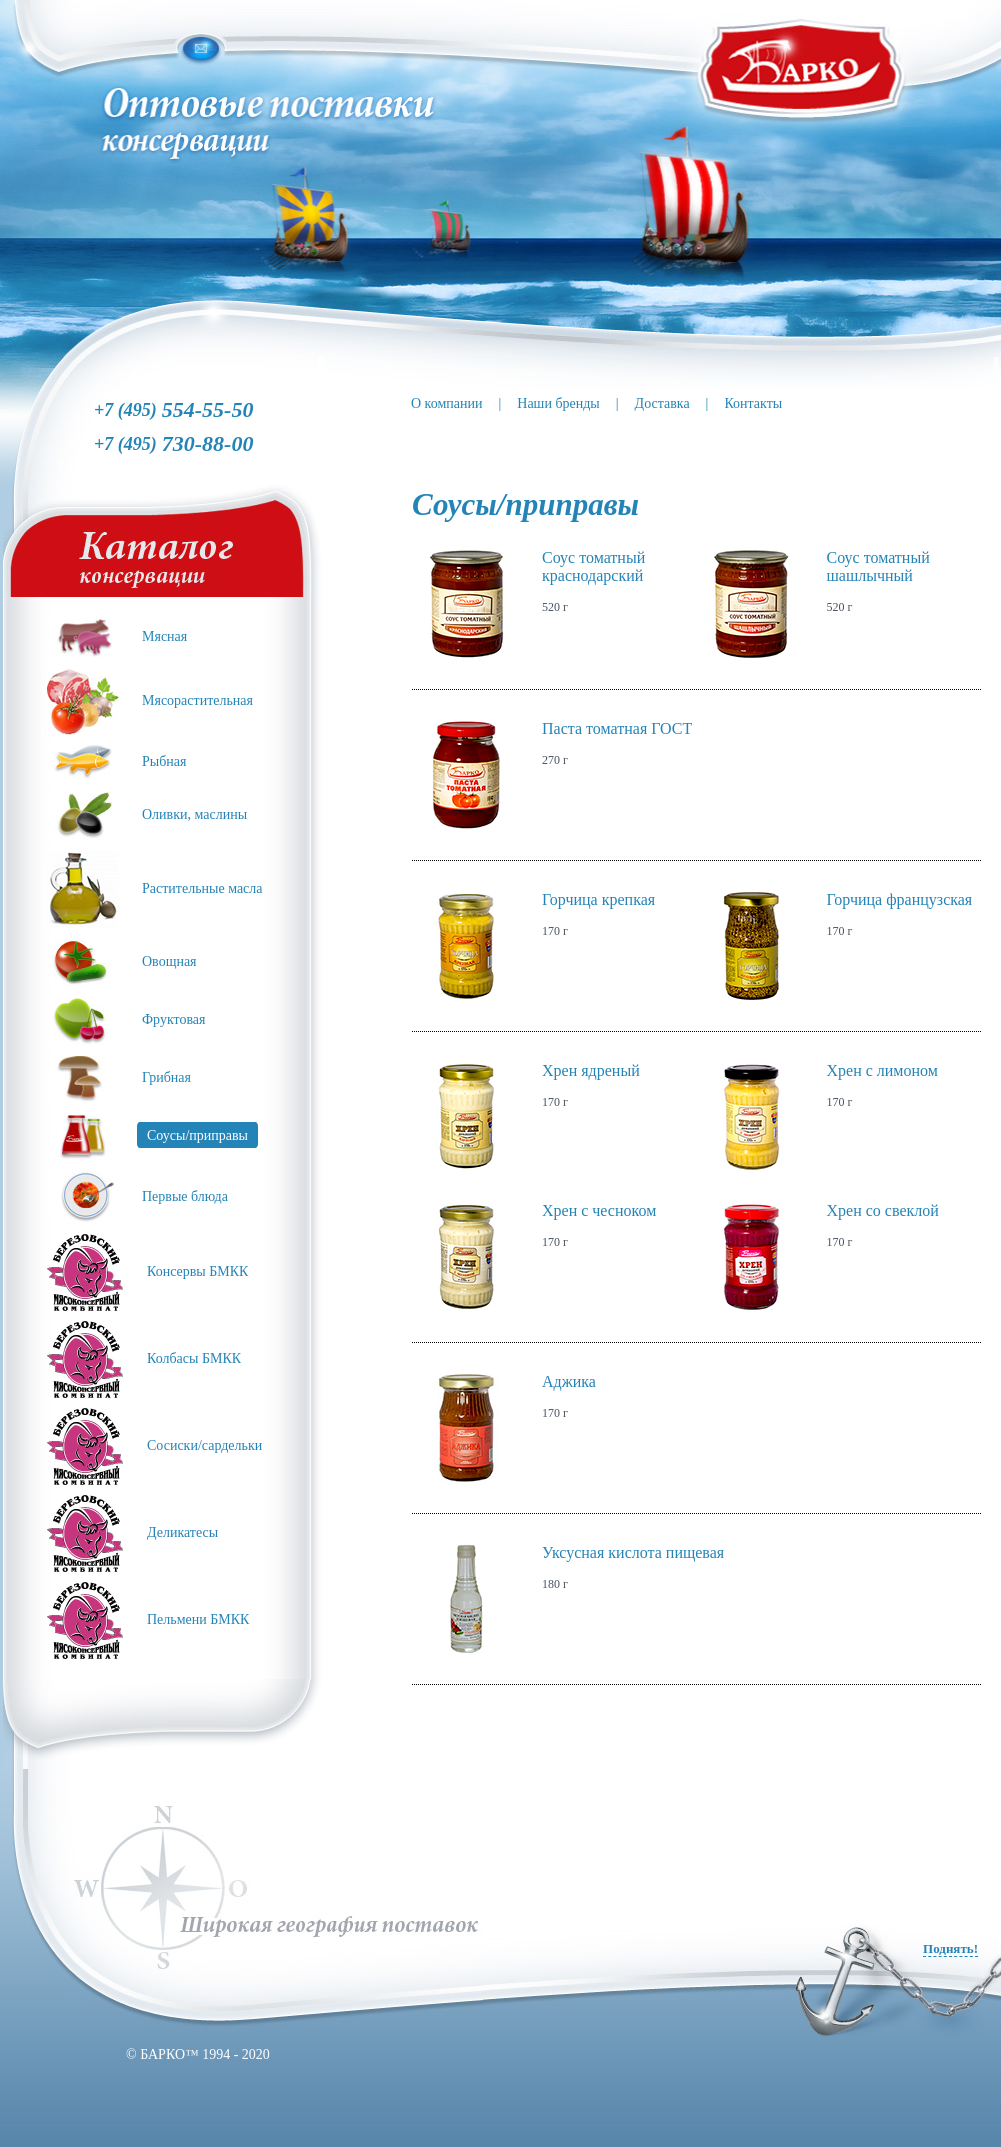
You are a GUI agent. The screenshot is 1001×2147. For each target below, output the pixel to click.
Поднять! (950, 1948)
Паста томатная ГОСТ (617, 728)
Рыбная (164, 761)
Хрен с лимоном (882, 1070)
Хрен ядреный (591, 1070)
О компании (446, 403)
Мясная (164, 636)
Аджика (569, 1381)
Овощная (169, 961)
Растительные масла (202, 888)
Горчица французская (900, 899)
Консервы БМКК (197, 1271)
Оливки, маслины (194, 814)
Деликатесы (182, 1532)
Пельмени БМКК (198, 1619)
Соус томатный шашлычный (878, 566)
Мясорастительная (197, 700)
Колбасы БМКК (194, 1358)
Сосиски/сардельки (204, 1445)
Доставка (662, 403)
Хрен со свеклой (883, 1210)
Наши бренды (558, 403)
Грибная (166, 1077)
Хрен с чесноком (599, 1210)
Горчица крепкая (598, 899)
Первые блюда (185, 1196)
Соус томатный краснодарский (593, 566)
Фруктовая (174, 1019)
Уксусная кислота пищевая (633, 1552)
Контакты (753, 403)
